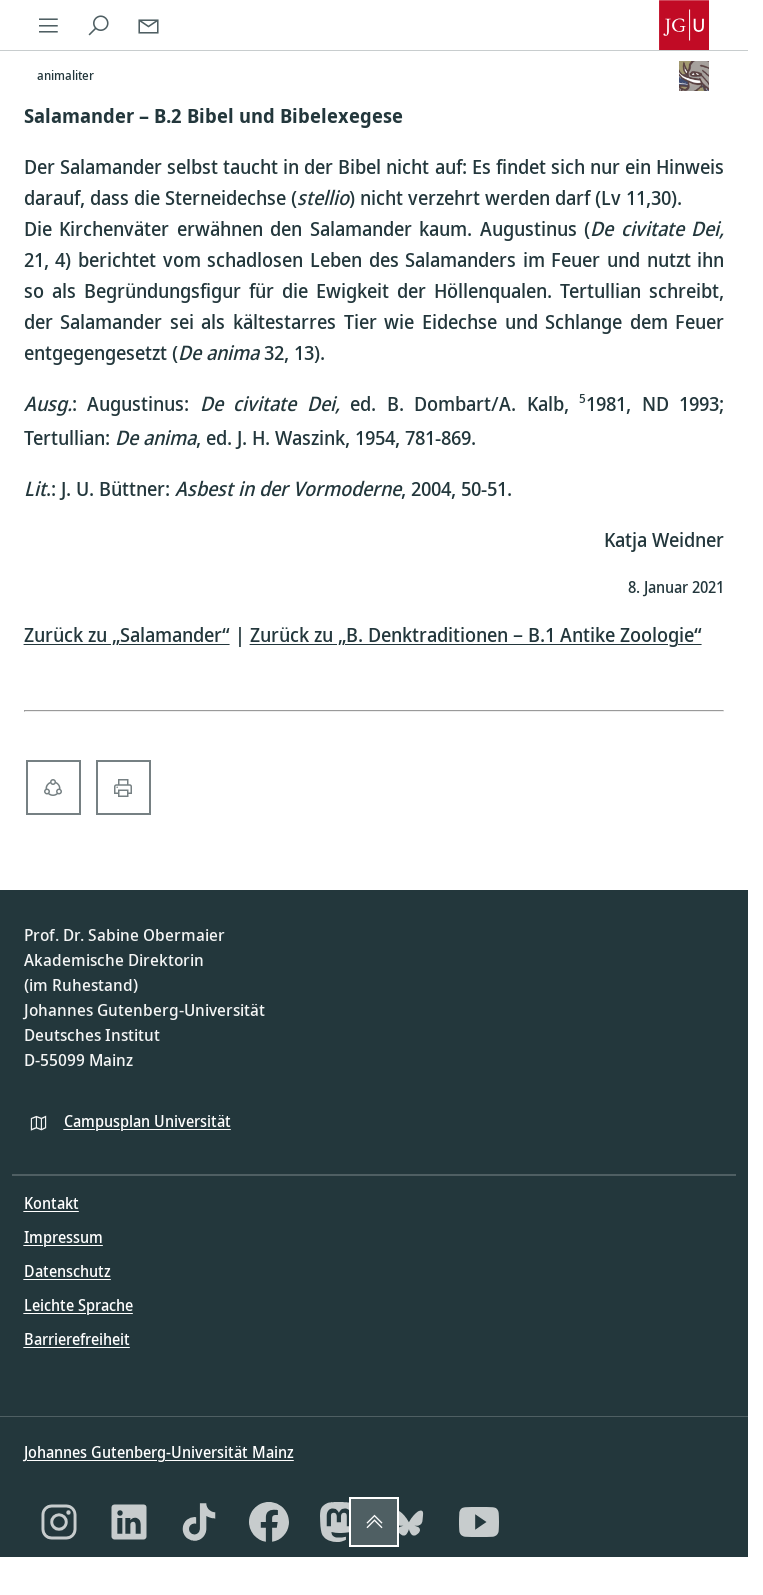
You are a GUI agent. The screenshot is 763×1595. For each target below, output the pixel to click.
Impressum (63, 1237)
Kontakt (51, 1203)
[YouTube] (479, 1522)
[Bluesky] (409, 1522)
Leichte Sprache (78, 1305)
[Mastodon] (339, 1522)
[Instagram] (59, 1522)
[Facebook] (269, 1522)
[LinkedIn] (129, 1522)
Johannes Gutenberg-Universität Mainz (159, 1452)
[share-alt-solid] (53, 787)
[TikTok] (199, 1522)
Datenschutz (67, 1271)
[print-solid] (123, 787)
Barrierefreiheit (77, 1339)
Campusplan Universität (147, 1121)
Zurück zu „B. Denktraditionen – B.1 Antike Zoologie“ (476, 634)
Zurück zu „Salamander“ (127, 634)
